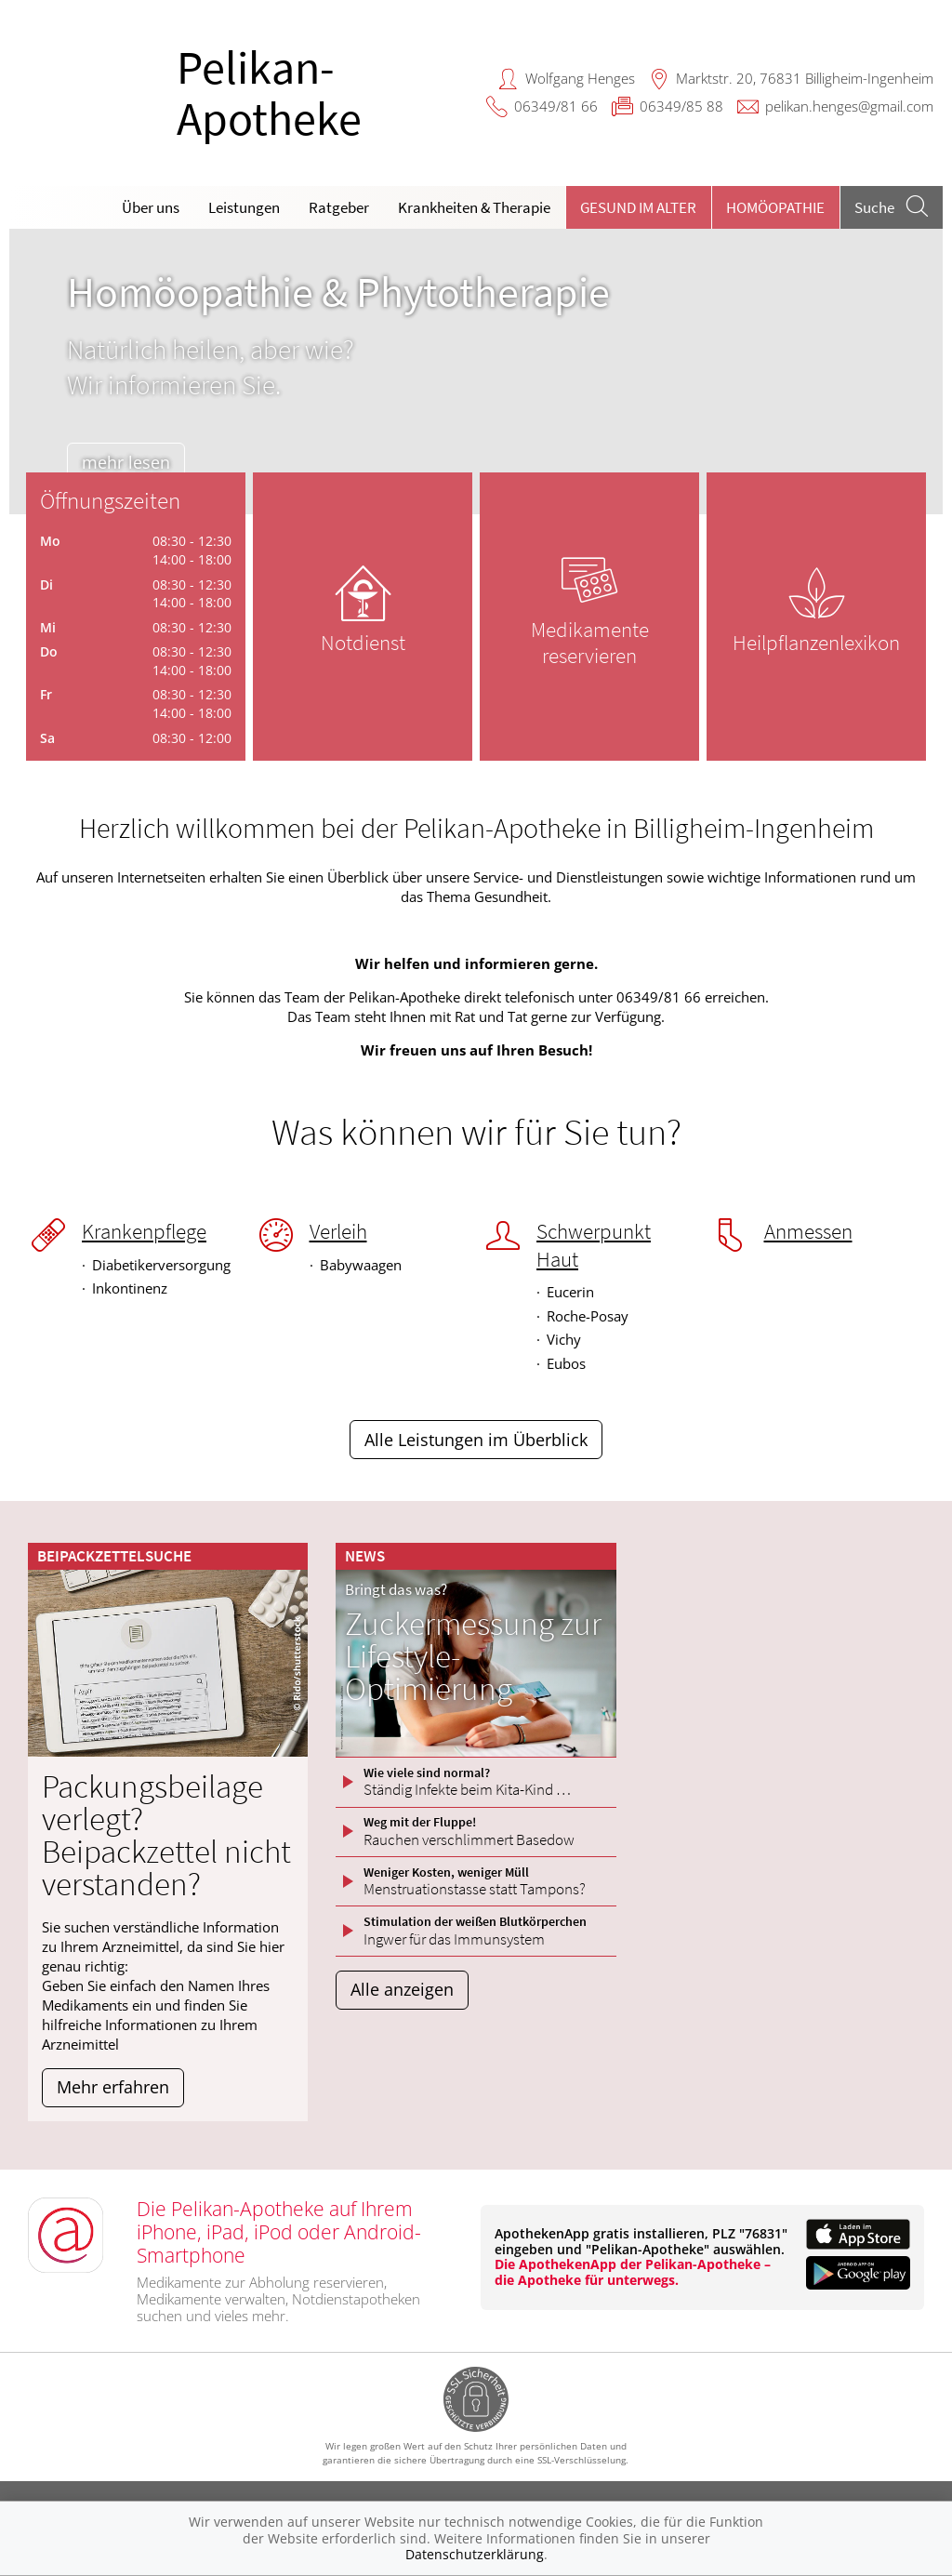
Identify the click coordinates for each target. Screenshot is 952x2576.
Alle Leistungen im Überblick (476, 1439)
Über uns (150, 207)
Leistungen (244, 207)
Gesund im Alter (638, 207)
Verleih (338, 1231)
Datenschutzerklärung (474, 2554)
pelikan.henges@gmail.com (849, 106)
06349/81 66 (556, 106)
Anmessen (808, 1231)
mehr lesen (133, 462)
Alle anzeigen (402, 1989)
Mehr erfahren (113, 2087)
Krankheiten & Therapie (474, 207)
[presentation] (35, 376)
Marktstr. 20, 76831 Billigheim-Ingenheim (804, 78)
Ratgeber (339, 207)
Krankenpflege (144, 1231)
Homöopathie (775, 207)
